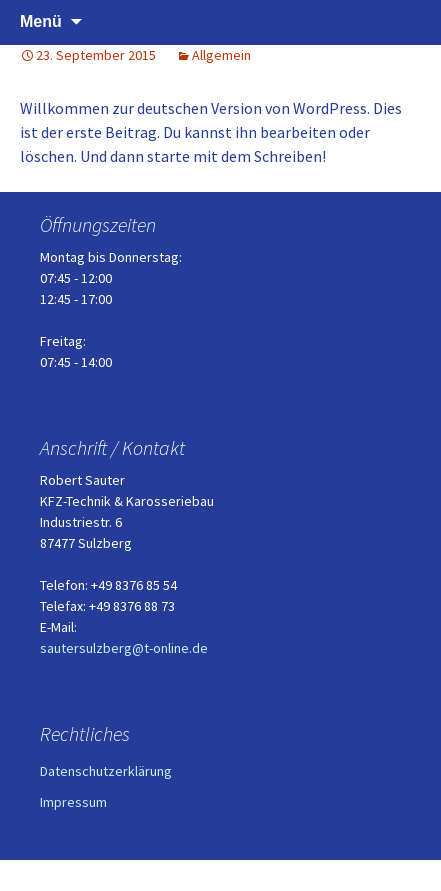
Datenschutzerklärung (106, 771)
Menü (41, 21)
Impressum (73, 802)
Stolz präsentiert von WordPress (220, 875)
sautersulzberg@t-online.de (124, 648)
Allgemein (221, 55)
